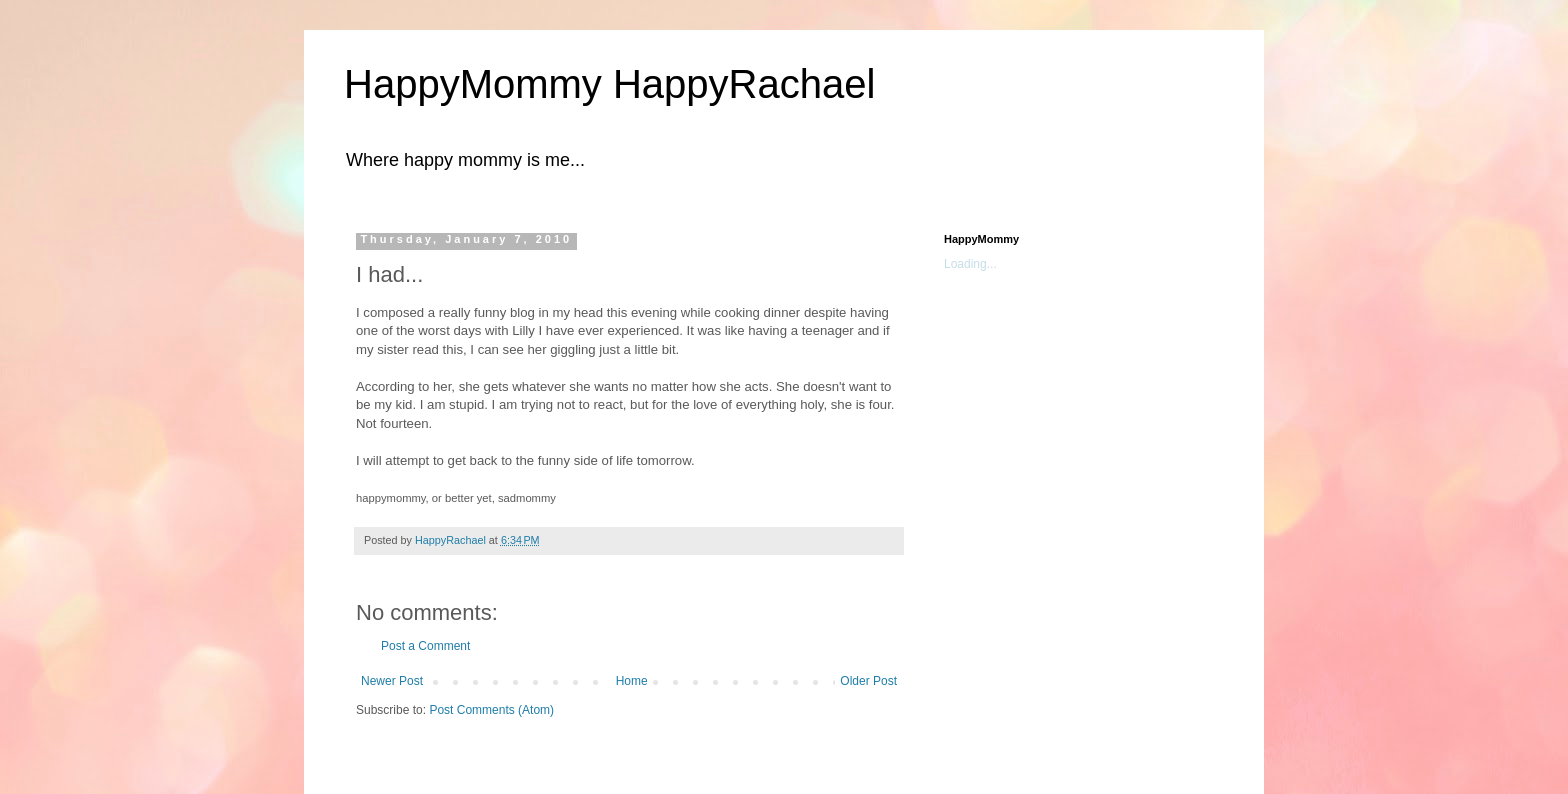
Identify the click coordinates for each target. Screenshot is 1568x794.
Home (632, 681)
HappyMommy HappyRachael (609, 84)
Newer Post (392, 681)
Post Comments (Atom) (491, 710)
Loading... (970, 264)
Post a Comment (425, 646)
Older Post (868, 681)
